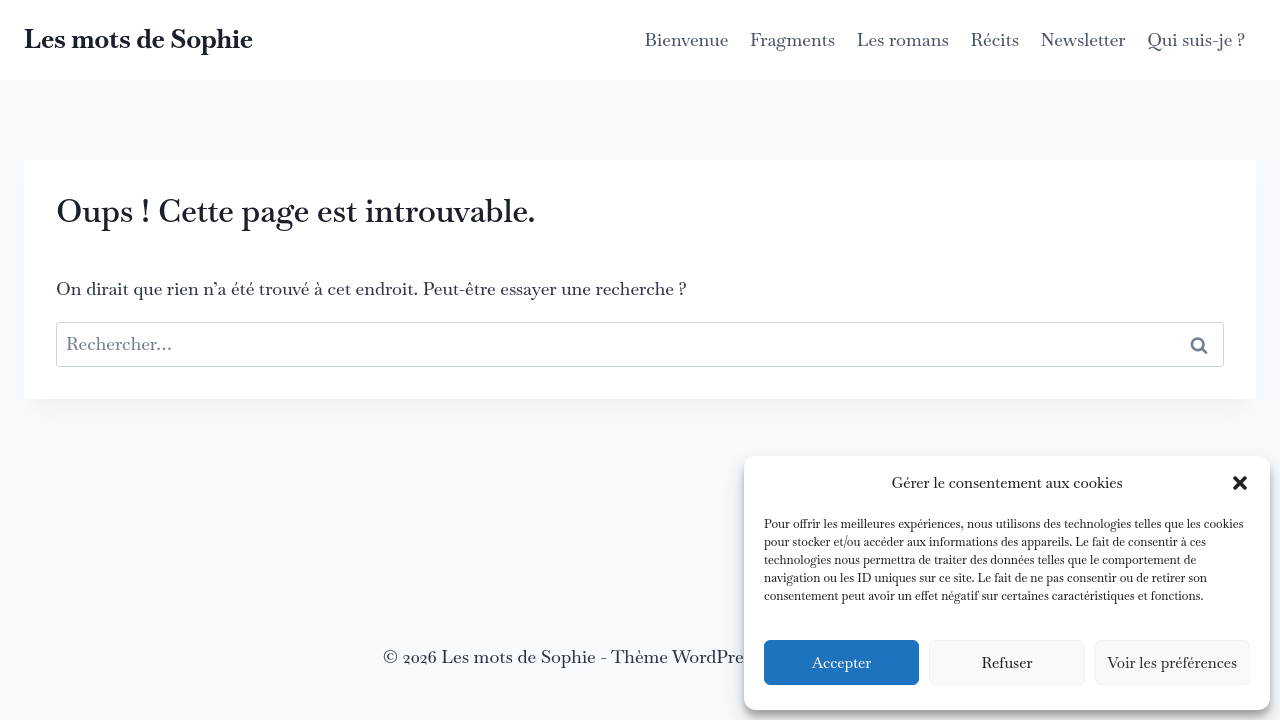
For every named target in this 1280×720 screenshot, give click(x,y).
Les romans (903, 39)
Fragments (792, 39)
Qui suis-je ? (1196, 39)
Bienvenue (687, 39)
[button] (1240, 483)
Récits (994, 39)
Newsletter (1083, 39)
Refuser (1006, 662)
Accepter (842, 662)
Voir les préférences (1173, 662)
